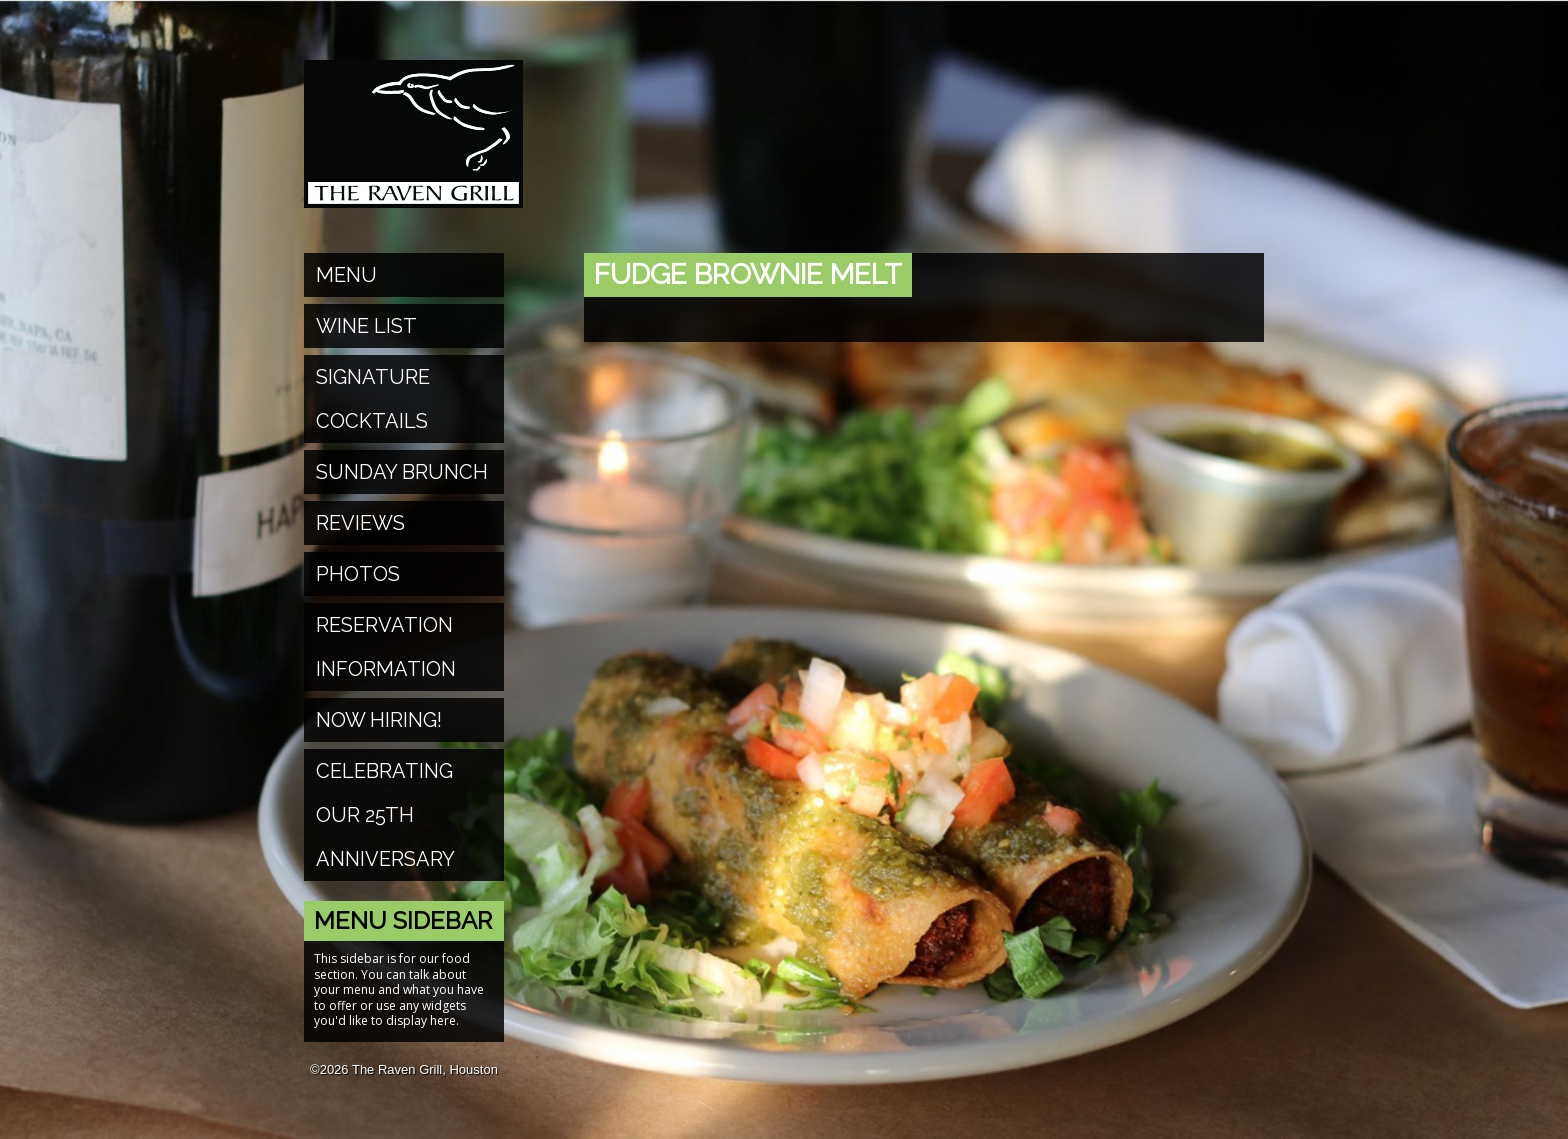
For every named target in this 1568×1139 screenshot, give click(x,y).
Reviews (360, 523)
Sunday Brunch (402, 472)
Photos (358, 574)
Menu (346, 275)
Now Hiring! (379, 720)
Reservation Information (386, 647)
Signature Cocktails (373, 399)
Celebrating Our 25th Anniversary (385, 815)
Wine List (366, 326)
